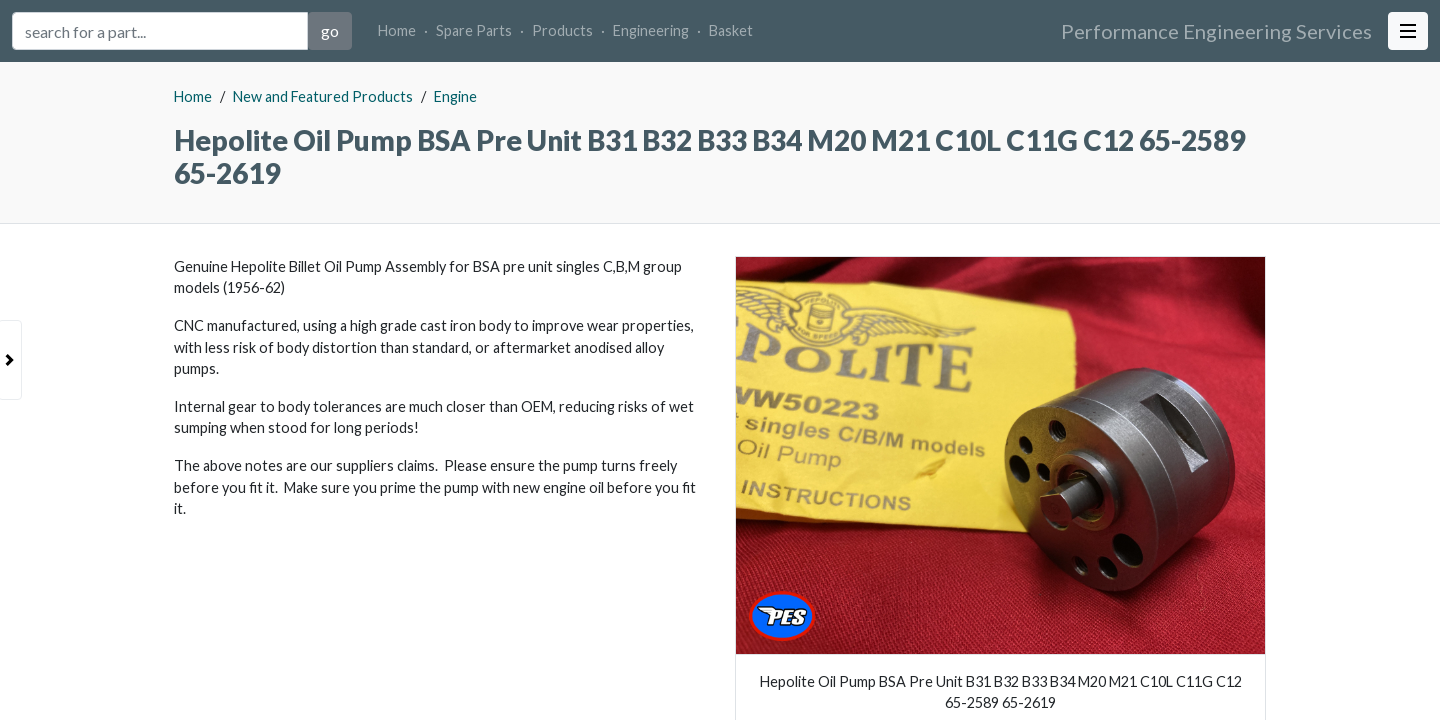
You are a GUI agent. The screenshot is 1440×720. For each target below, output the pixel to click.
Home (397, 30)
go (330, 30)
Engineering (651, 30)
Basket (731, 30)
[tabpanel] (720, 391)
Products (562, 30)
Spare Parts (474, 30)
